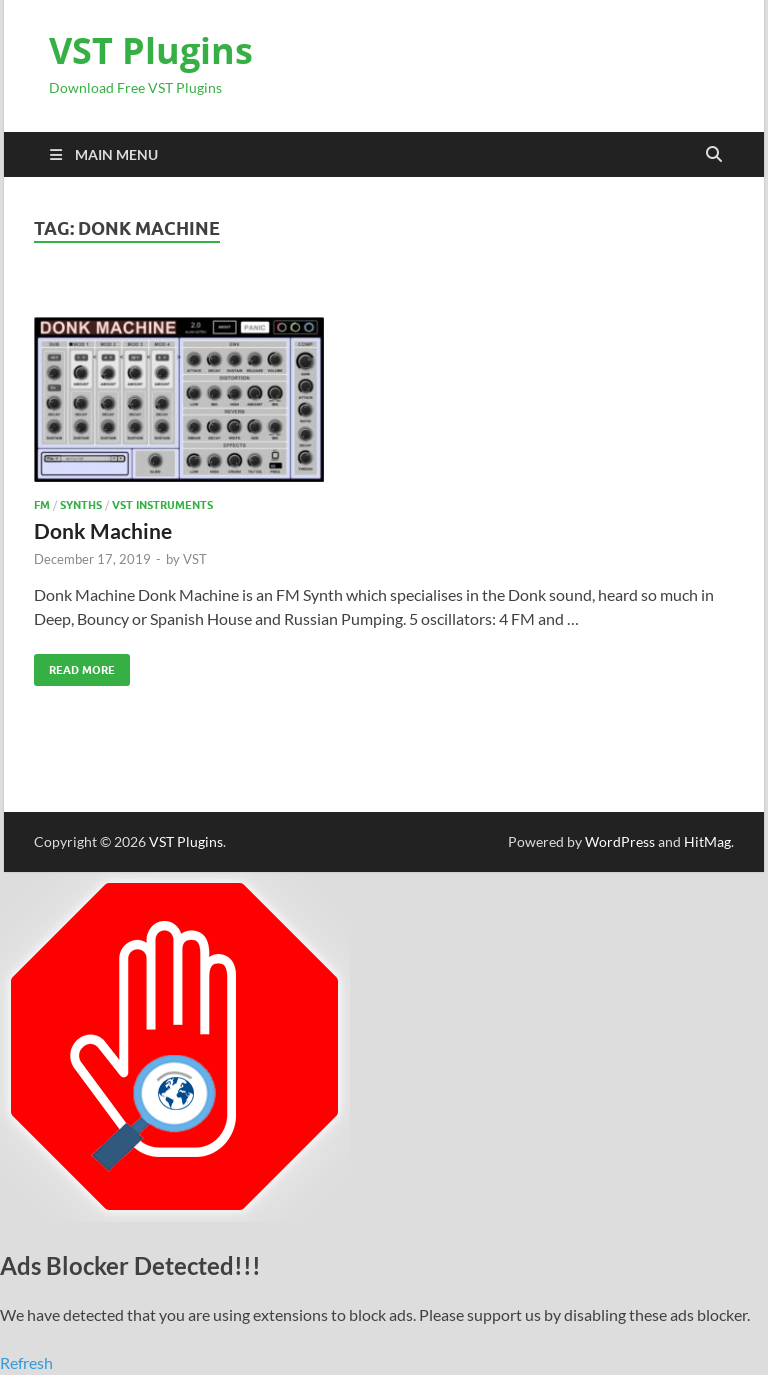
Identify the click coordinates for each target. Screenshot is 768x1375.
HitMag (707, 841)
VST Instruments (162, 505)
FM (42, 505)
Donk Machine (103, 530)
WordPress (620, 841)
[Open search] (714, 155)
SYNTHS (81, 505)
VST (195, 559)
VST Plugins (151, 50)
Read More (74, 665)
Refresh (26, 1362)
